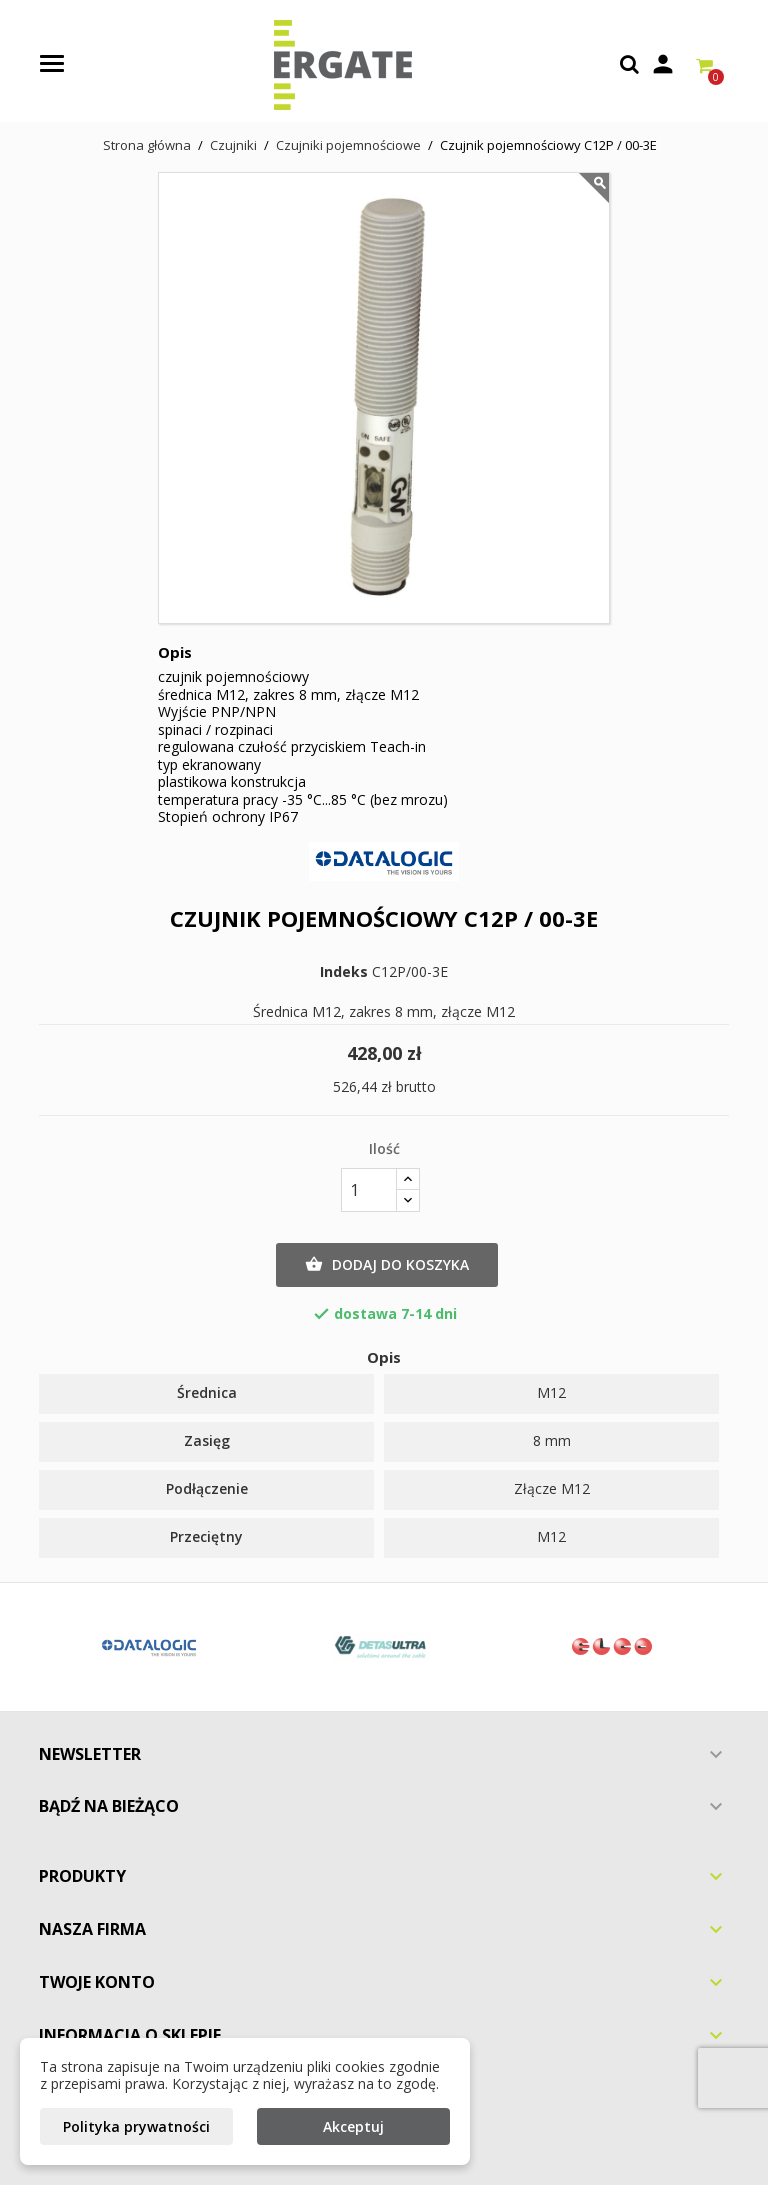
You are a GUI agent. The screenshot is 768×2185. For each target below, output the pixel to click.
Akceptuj (353, 2126)
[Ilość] (369, 1190)
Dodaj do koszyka (387, 1265)
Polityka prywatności (136, 2126)
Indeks (344, 972)
